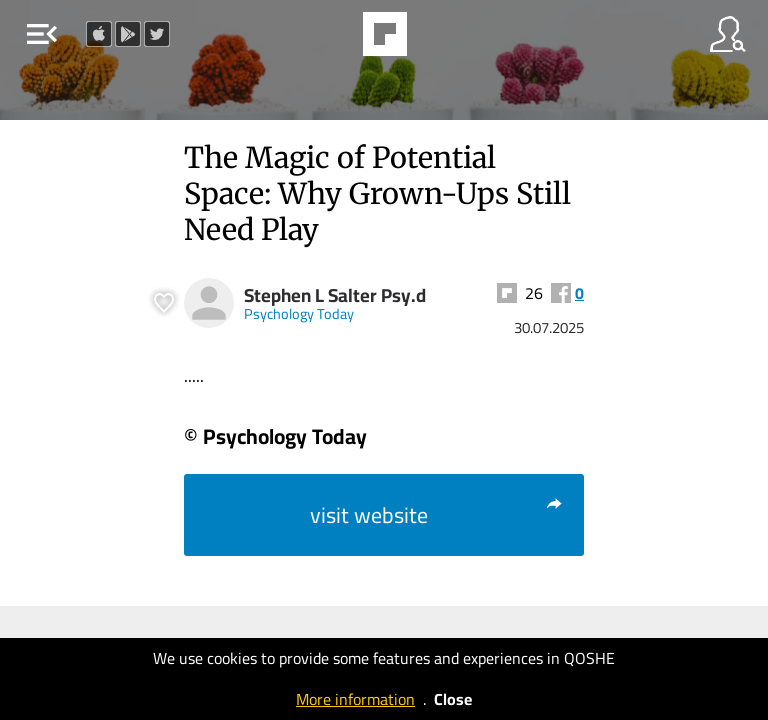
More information (355, 699)
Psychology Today (299, 313)
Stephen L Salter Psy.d (335, 295)
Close (453, 699)
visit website (437, 515)
